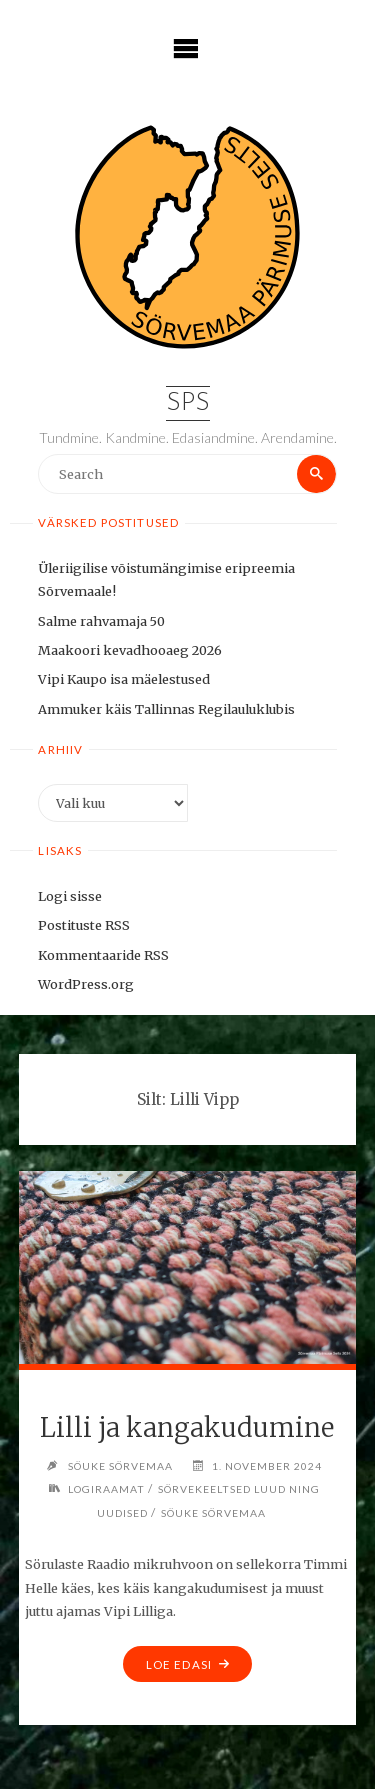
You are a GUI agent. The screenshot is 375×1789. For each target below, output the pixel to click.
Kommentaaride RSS (103, 955)
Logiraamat (106, 1489)
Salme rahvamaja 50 (101, 621)
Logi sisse (70, 896)
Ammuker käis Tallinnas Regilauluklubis (166, 709)
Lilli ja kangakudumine (187, 1428)
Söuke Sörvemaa (213, 1513)
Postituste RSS (84, 925)
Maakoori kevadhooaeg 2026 (130, 650)
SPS (188, 403)
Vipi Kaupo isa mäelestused (124, 679)
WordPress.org (86, 984)
